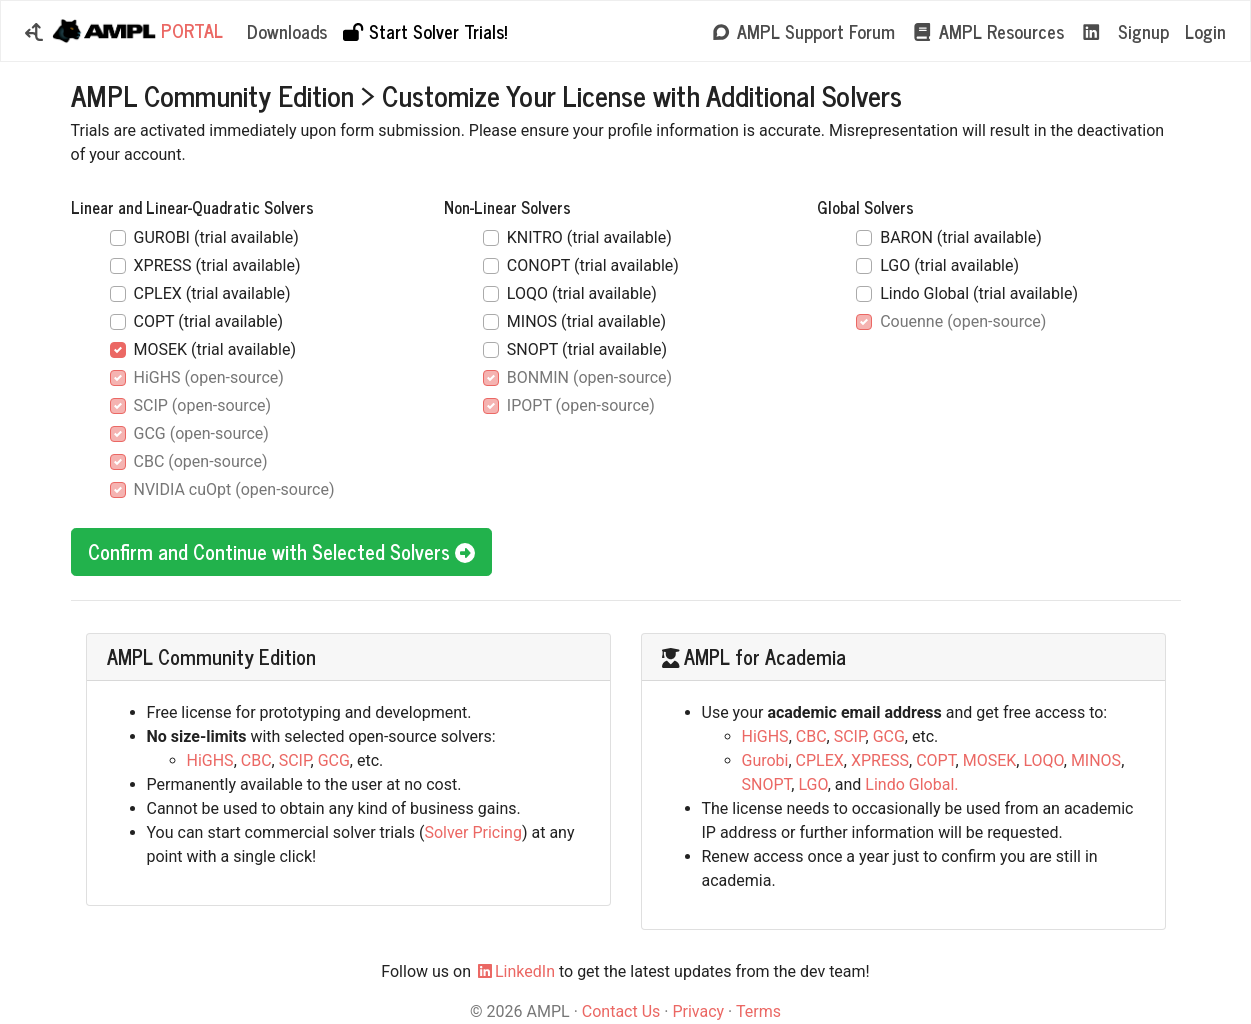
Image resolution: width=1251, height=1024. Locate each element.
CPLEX (820, 760)
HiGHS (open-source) (209, 377)
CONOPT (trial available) (593, 265)
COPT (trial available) (209, 321)
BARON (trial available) (961, 237)
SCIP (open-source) (203, 405)
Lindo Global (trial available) (979, 293)
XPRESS (880, 760)
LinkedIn (515, 971)
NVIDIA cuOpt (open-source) (234, 489)
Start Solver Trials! (424, 31)
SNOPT (767, 784)
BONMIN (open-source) (589, 377)
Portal (137, 31)
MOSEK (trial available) (215, 349)
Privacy (698, 1011)
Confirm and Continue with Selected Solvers (281, 551)
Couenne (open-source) (963, 321)
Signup (1143, 31)
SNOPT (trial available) (587, 349)
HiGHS (210, 760)
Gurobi (765, 760)
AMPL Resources (987, 31)
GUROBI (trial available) (216, 237)
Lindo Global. (911, 784)
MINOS (1096, 760)
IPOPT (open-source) (581, 405)
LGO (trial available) (949, 265)
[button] (34, 31)
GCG (334, 760)
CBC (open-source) (201, 461)
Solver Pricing (473, 832)
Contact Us (621, 1011)
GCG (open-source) (201, 433)
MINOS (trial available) (586, 321)
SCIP (295, 760)
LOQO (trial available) (582, 293)
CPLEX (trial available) (212, 293)
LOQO (1043, 760)
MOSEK (990, 760)
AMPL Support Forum (803, 31)
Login (1205, 31)
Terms (758, 1011)
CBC (256, 760)
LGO (812, 784)
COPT (935, 760)
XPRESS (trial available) (217, 265)
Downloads (287, 31)
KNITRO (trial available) (589, 237)
